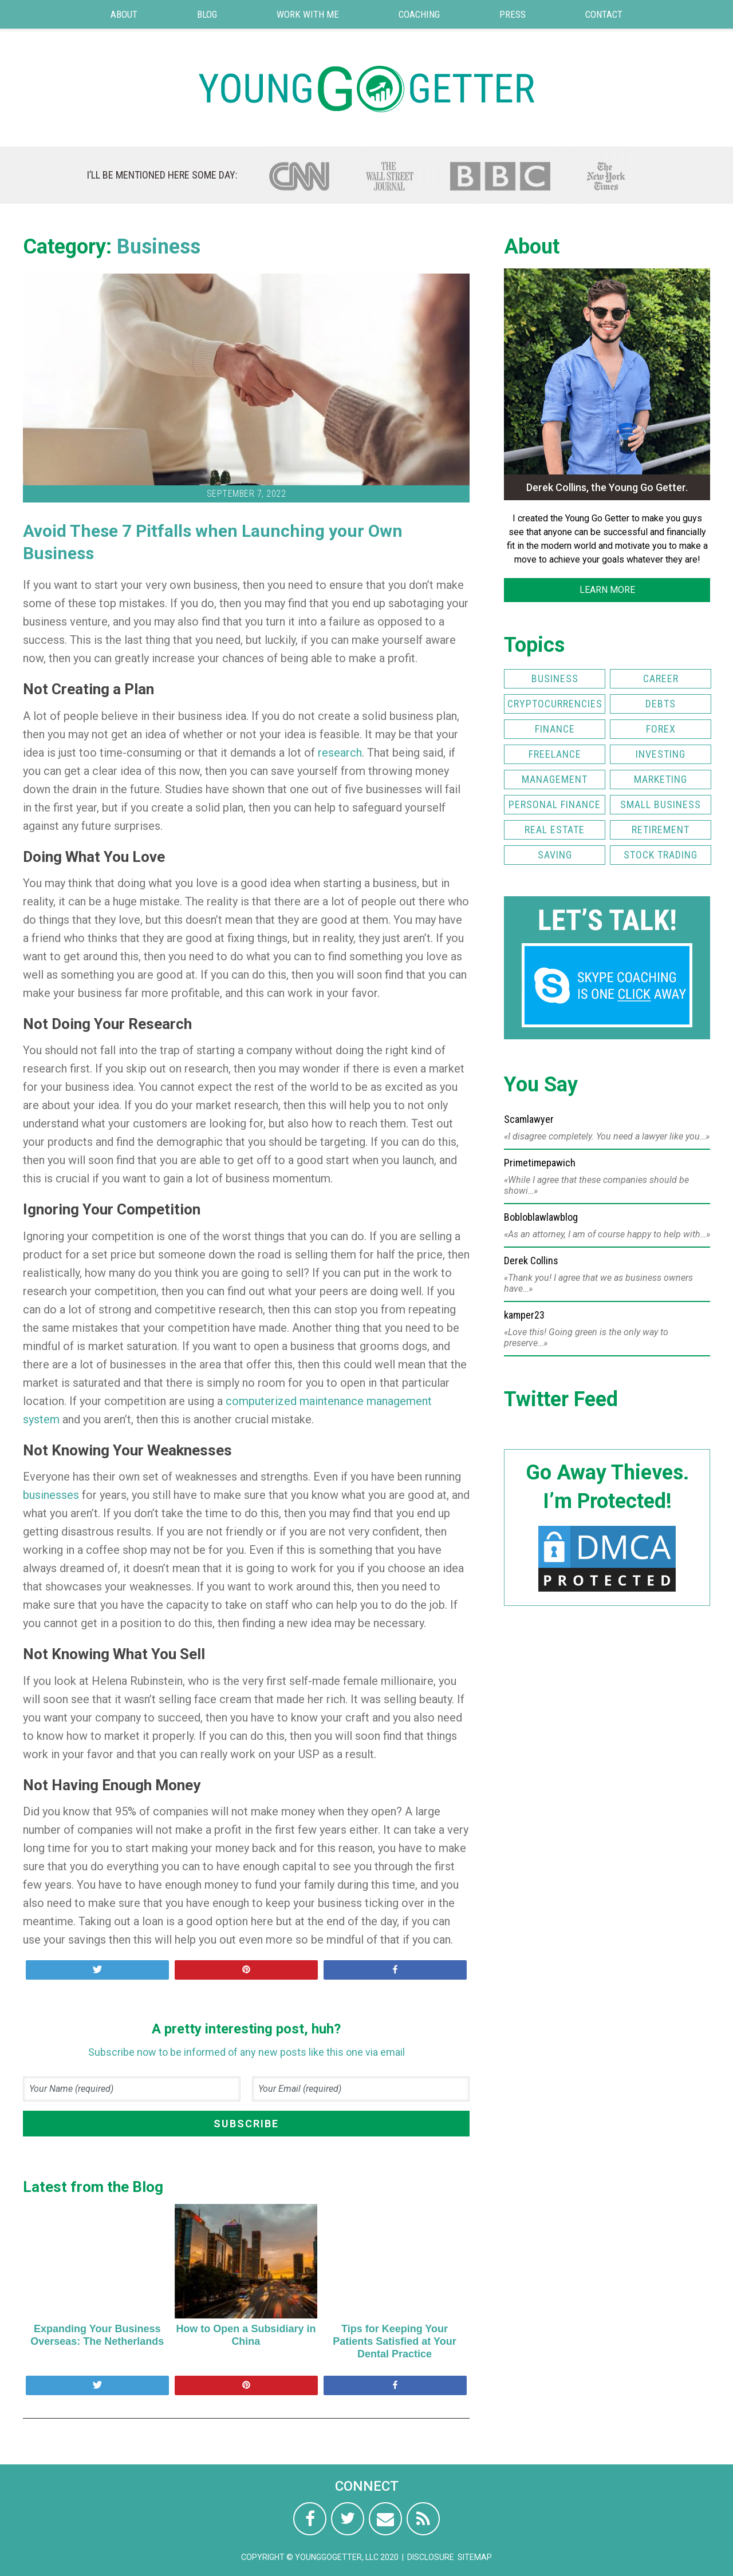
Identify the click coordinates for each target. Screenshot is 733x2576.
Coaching (419, 14)
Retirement (660, 830)
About (124, 14)
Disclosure (430, 2557)
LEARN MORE (607, 589)
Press (512, 14)
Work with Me (308, 14)
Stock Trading (660, 855)
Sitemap (475, 2557)
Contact (603, 14)
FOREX (661, 729)
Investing (660, 754)
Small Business (660, 804)
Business (158, 247)
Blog (207, 14)
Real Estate (555, 830)
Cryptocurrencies (554, 704)
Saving (555, 855)
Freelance (555, 754)
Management (555, 779)
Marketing (660, 779)
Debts (660, 704)
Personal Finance (555, 804)
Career (661, 678)
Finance (555, 729)
